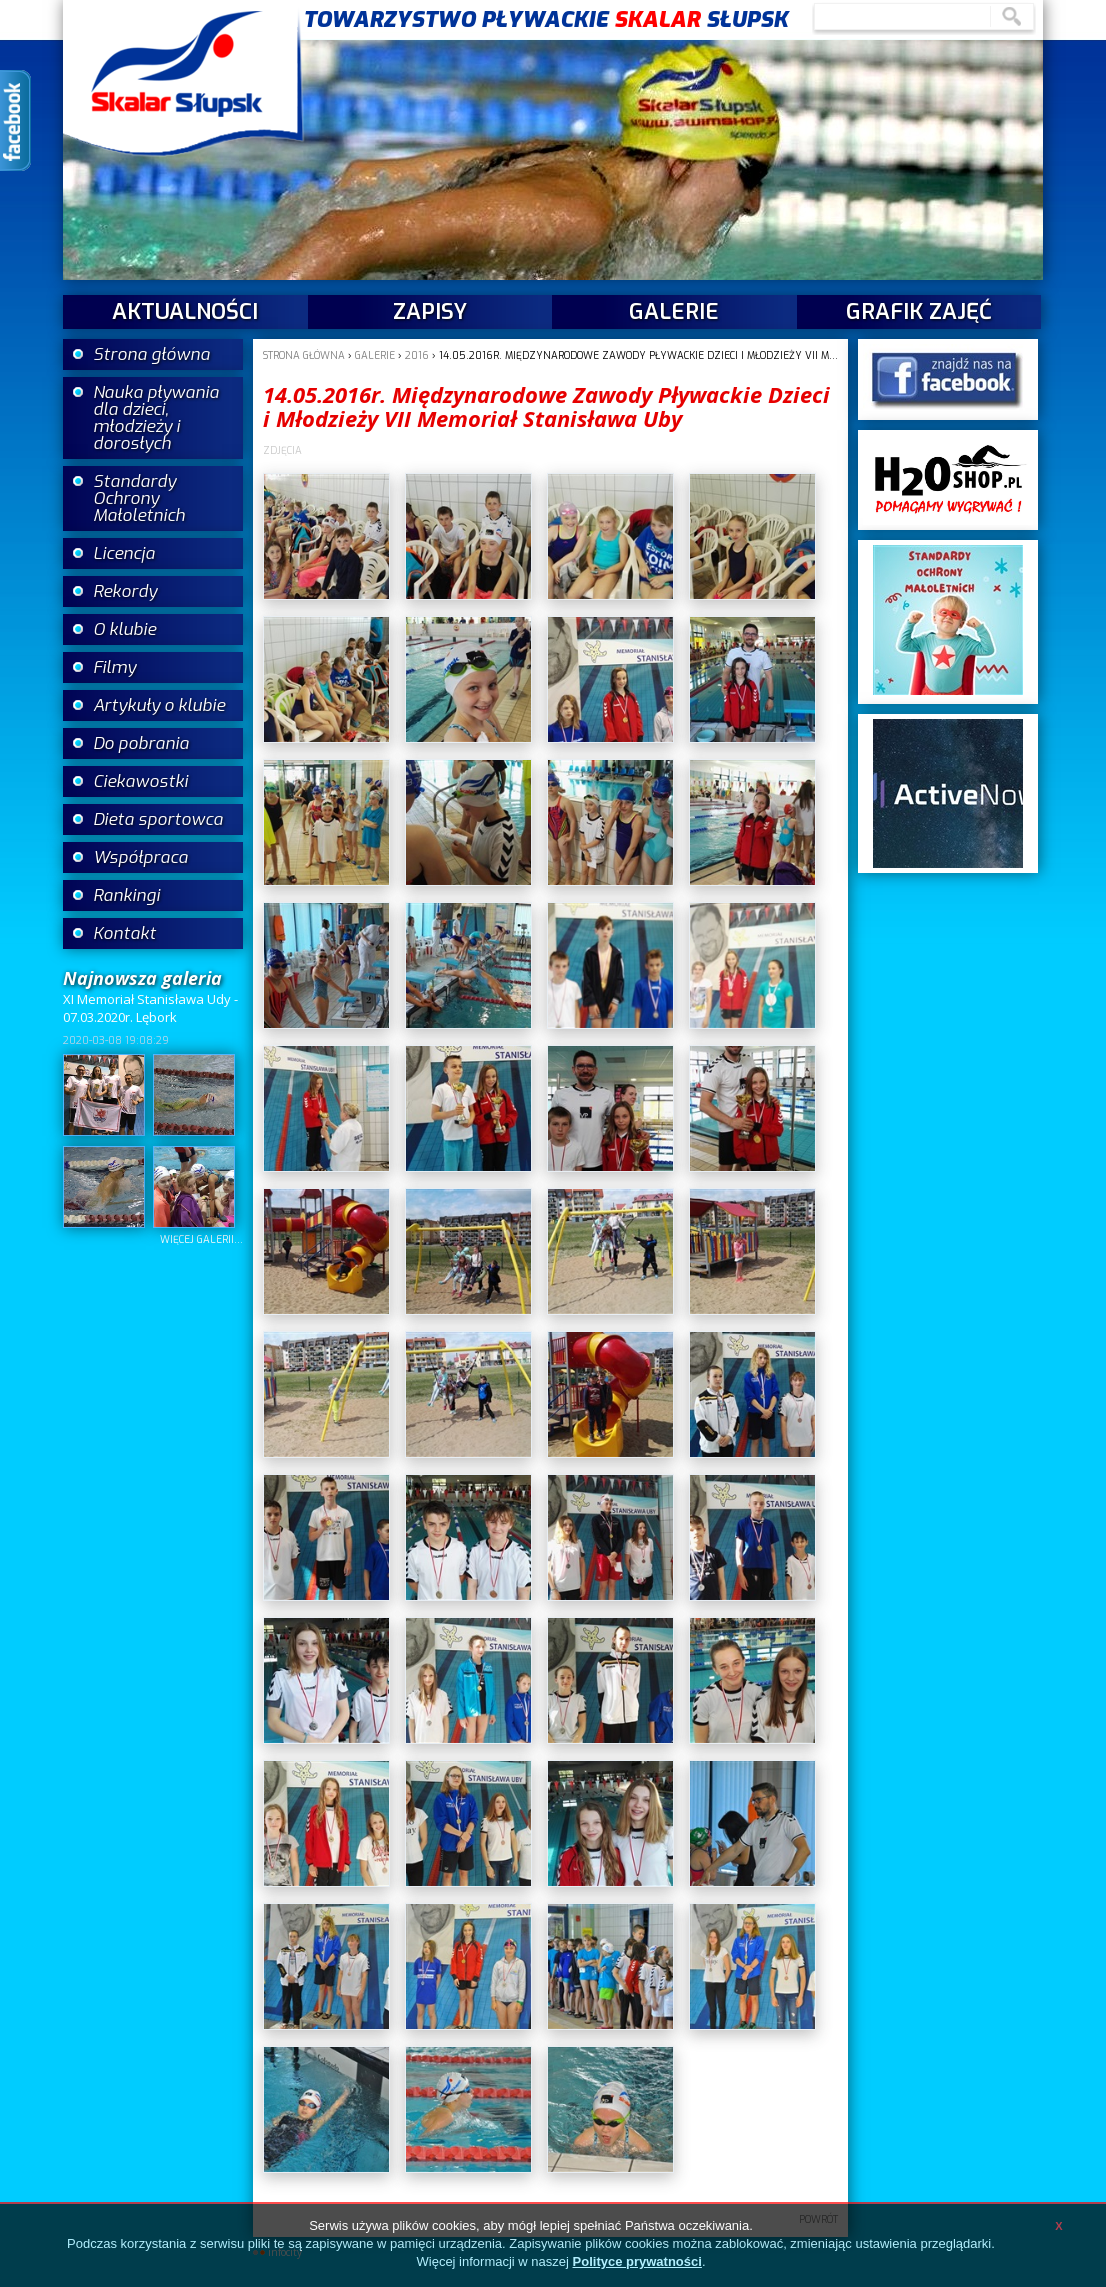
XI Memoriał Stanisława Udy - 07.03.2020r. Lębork (150, 1008)
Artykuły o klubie (159, 705)
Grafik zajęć (919, 311)
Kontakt (124, 933)
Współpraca (140, 857)
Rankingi (126, 895)
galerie (674, 311)
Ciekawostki (140, 781)
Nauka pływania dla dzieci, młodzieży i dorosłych (156, 418)
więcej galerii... (201, 1239)
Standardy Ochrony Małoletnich (139, 498)
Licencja (124, 553)
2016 (417, 355)
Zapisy (430, 311)
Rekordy (125, 591)
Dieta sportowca (158, 819)
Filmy (114, 667)
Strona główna (151, 354)
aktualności (185, 311)
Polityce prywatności (637, 2261)
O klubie (124, 629)
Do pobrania (141, 743)
